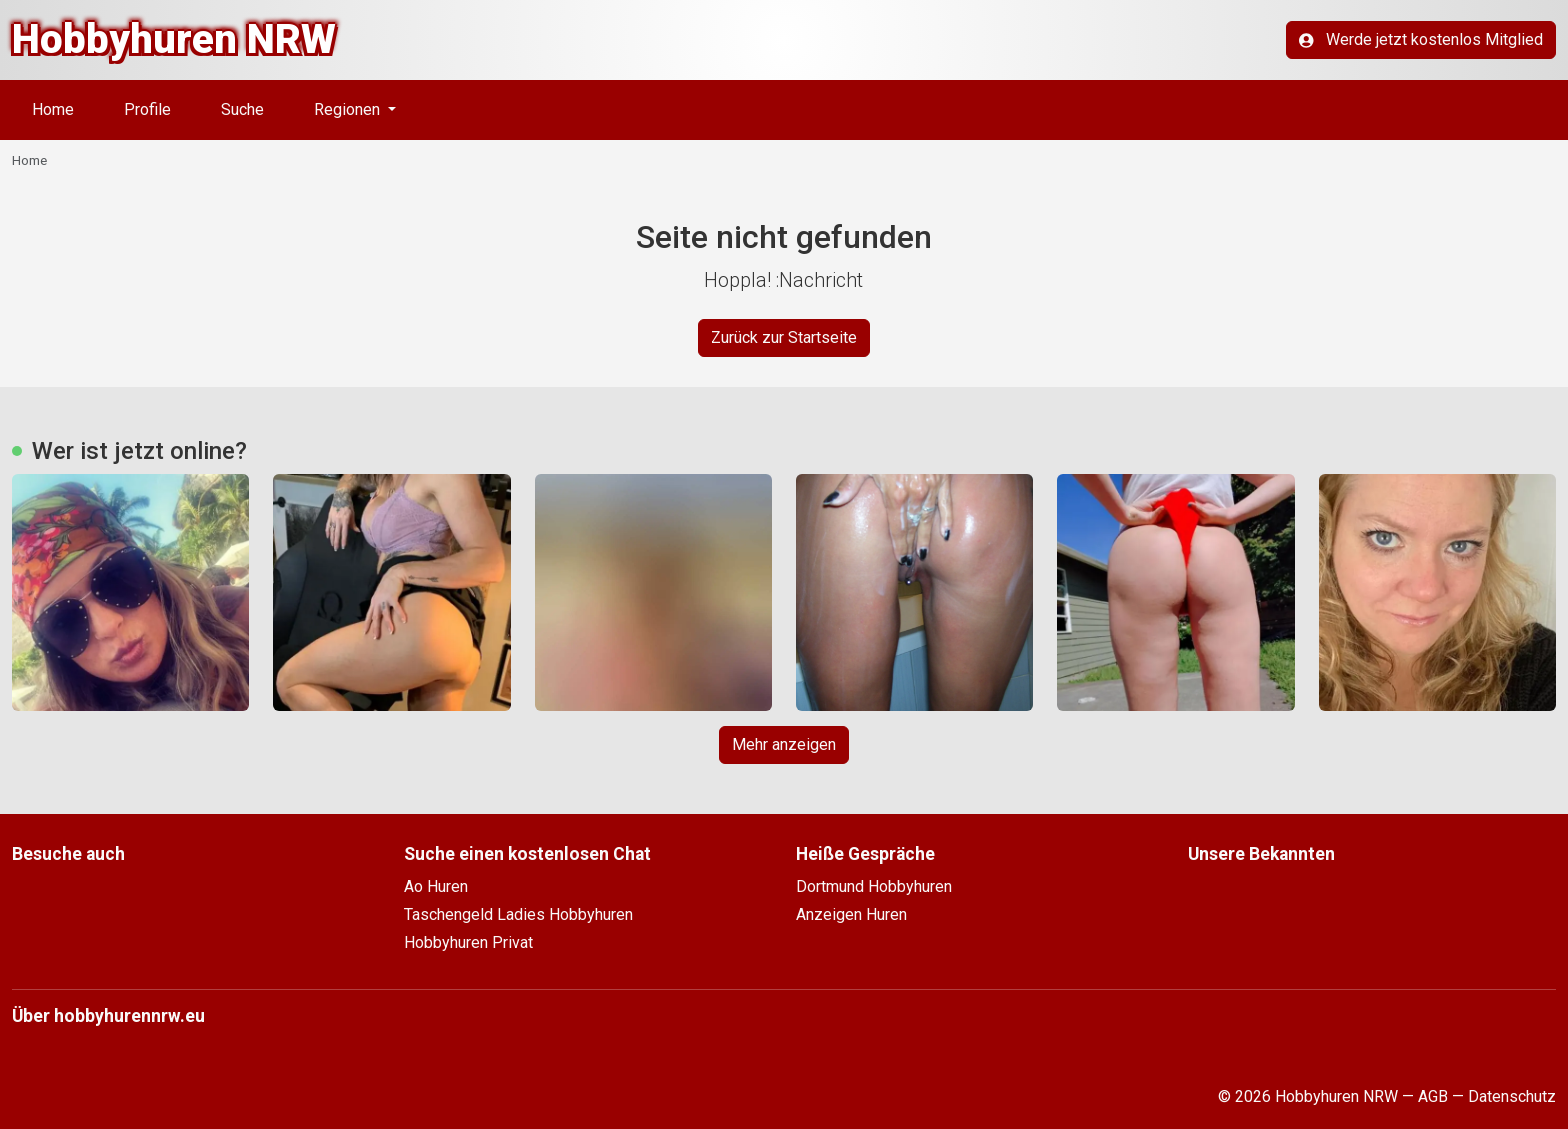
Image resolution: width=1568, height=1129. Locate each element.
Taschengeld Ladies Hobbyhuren (518, 914)
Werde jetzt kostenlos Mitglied (1421, 39)
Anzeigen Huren (851, 914)
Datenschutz (1512, 1096)
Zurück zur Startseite (784, 337)
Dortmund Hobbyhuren (874, 886)
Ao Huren (436, 886)
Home (53, 109)
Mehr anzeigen (784, 744)
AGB (1433, 1096)
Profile (147, 109)
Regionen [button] (349, 109)
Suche (242, 109)
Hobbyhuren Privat (468, 942)
